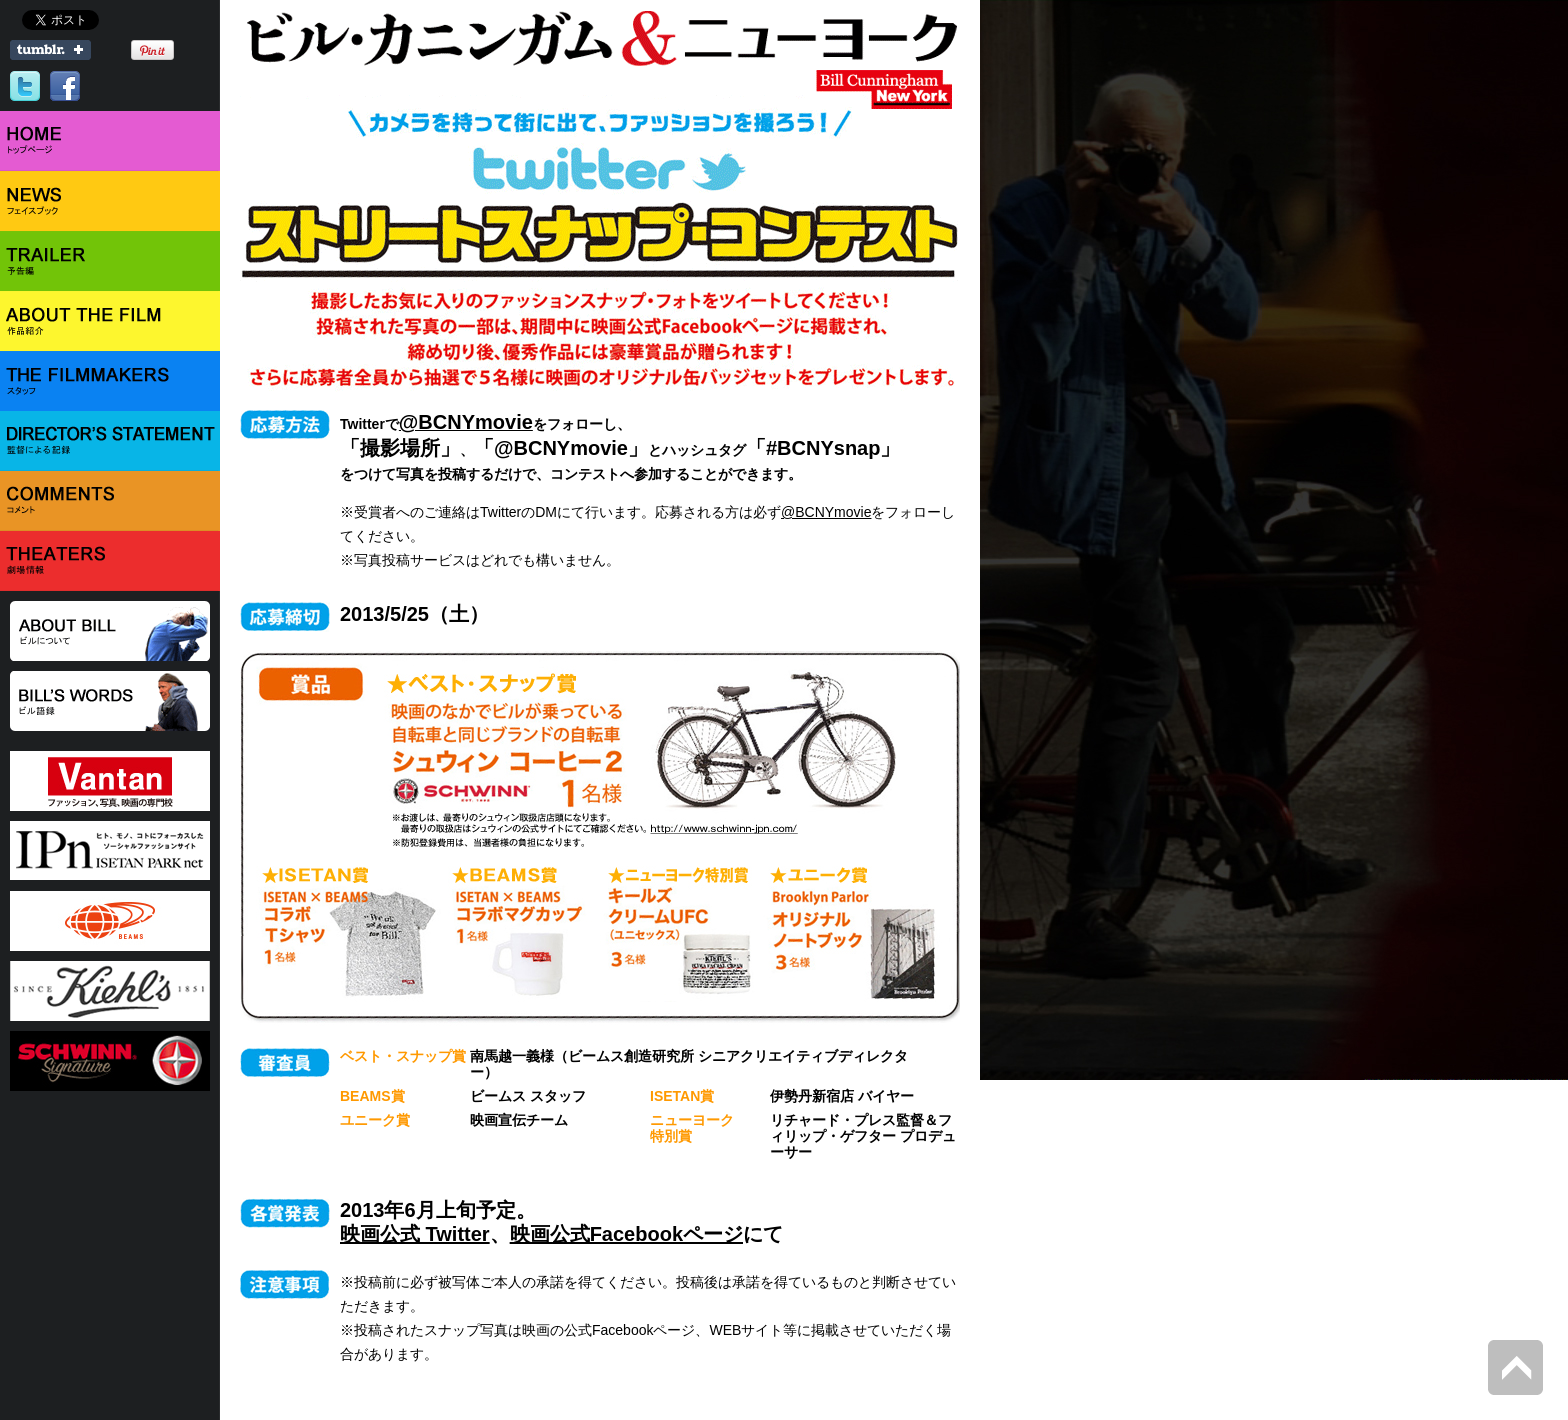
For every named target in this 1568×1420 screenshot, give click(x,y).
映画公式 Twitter (415, 1234)
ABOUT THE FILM (110, 321)
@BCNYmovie (826, 512)
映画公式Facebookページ (626, 1234)
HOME (110, 141)
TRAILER (110, 261)
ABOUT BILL (110, 631)
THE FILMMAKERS (110, 381)
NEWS (110, 201)
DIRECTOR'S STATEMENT (110, 441)
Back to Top (1515, 1367)
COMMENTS (110, 501)
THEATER (110, 561)
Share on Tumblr (50, 50)
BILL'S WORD (110, 701)
